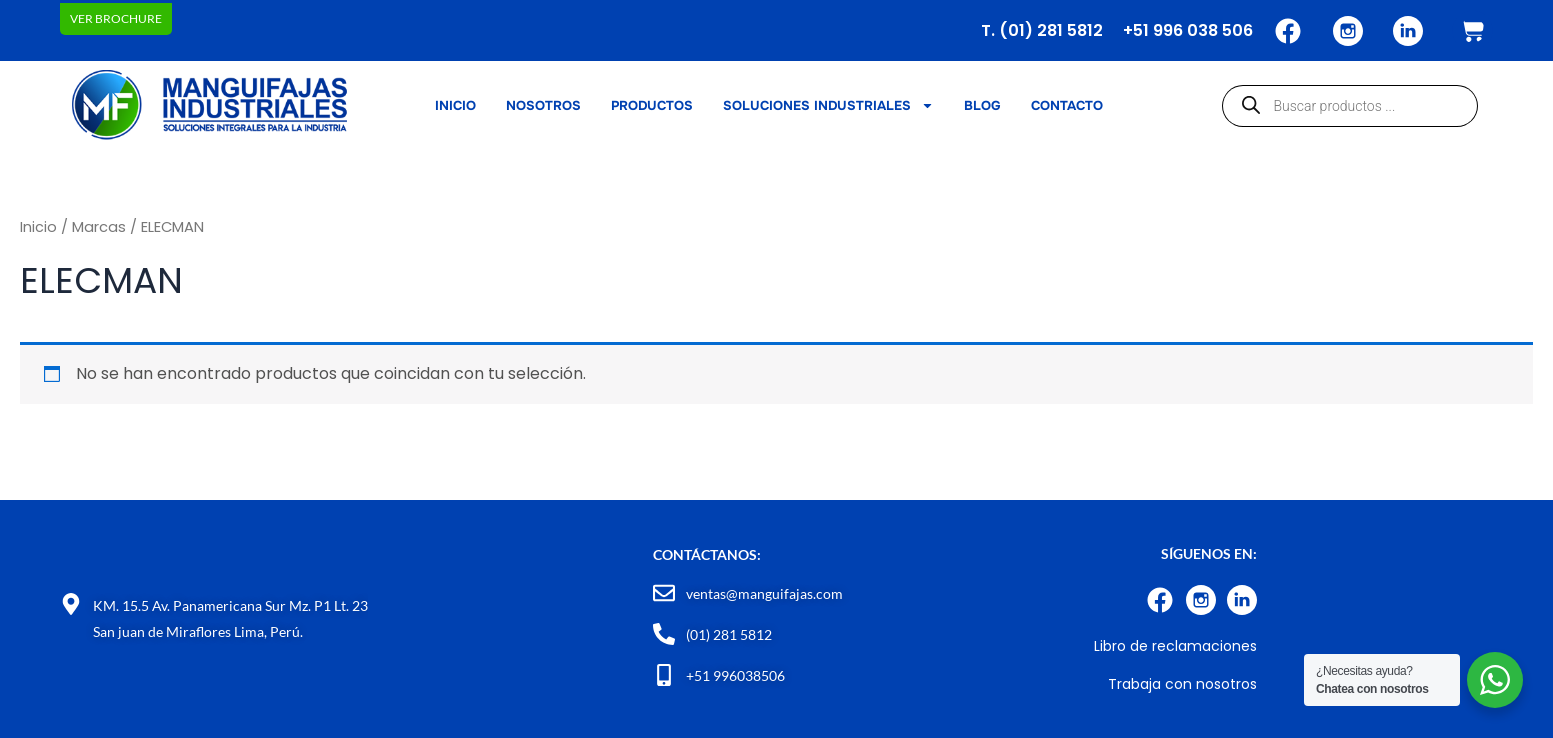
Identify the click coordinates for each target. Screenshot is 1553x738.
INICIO (455, 105)
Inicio (38, 227)
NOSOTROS (543, 105)
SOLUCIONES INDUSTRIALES (828, 106)
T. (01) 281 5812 (1042, 30)
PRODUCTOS (652, 105)
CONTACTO (1067, 105)
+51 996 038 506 (1188, 30)
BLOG (982, 105)
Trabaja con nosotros (1182, 684)
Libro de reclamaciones (1175, 646)
